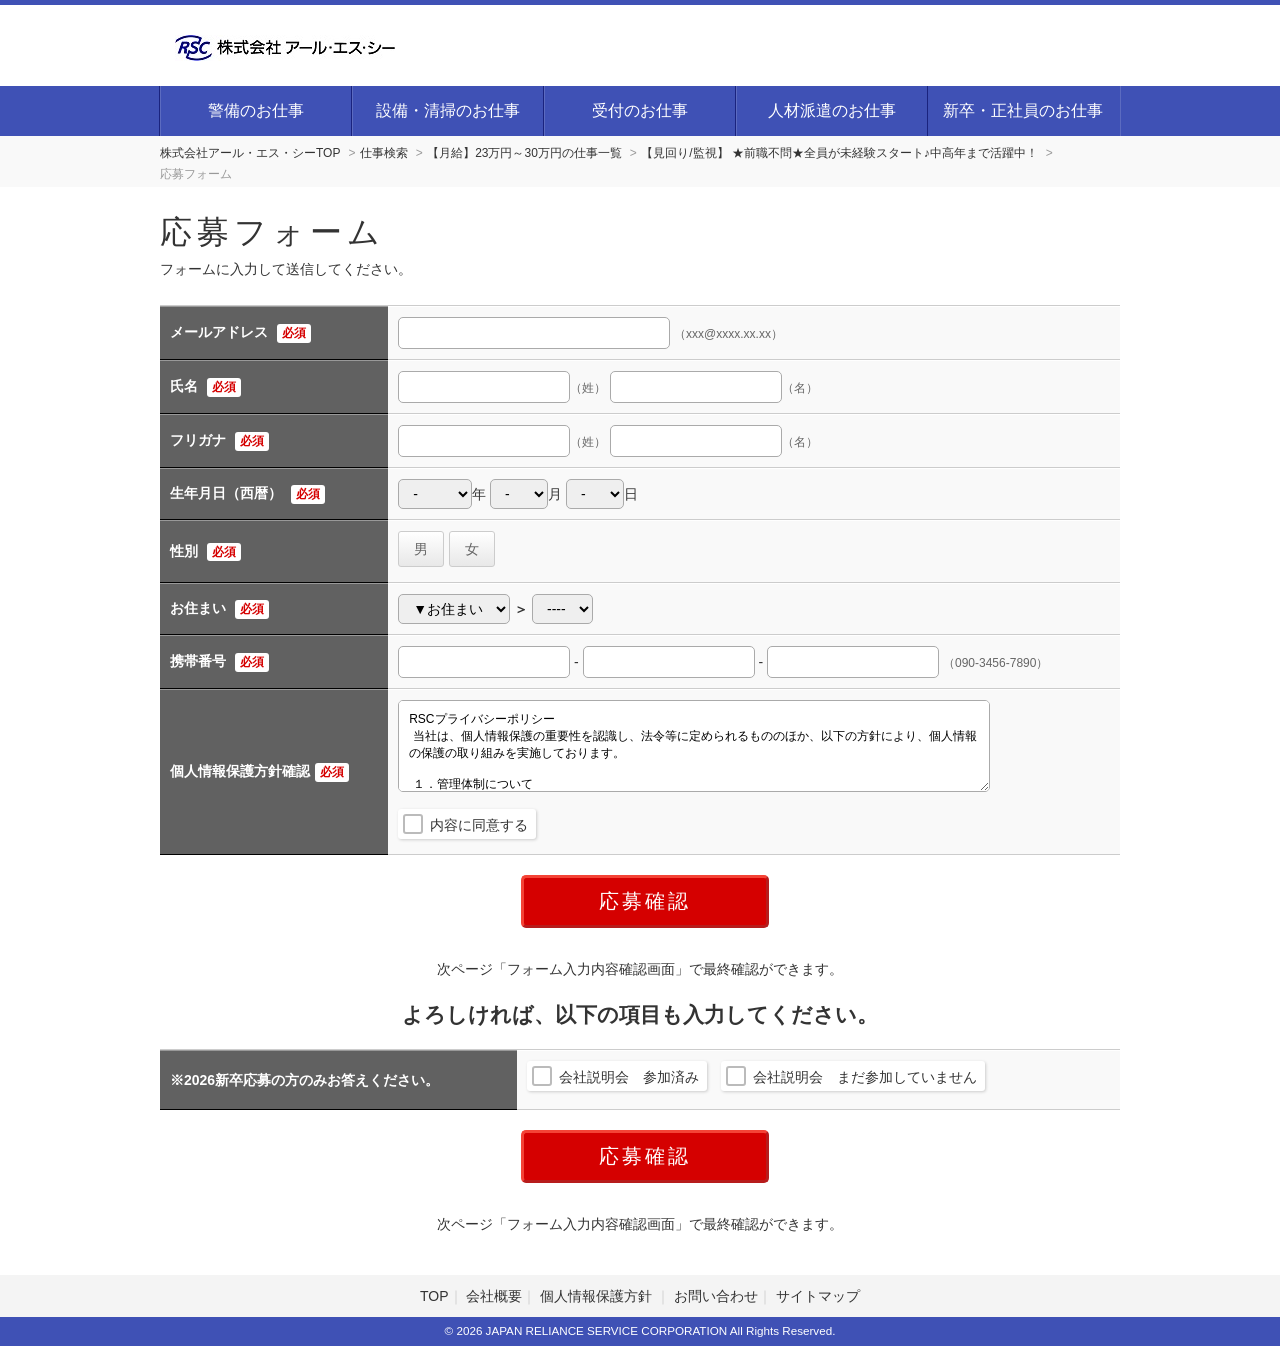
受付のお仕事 (640, 110)
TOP (434, 1296)
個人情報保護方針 (598, 1296)
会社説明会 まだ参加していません (865, 1077)
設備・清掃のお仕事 (448, 110)
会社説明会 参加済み (629, 1077)
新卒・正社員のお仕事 (1023, 110)
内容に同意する (479, 825)
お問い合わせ (716, 1296)
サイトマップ (818, 1296)
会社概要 (494, 1296)
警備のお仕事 (256, 110)
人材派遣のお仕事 (832, 110)
